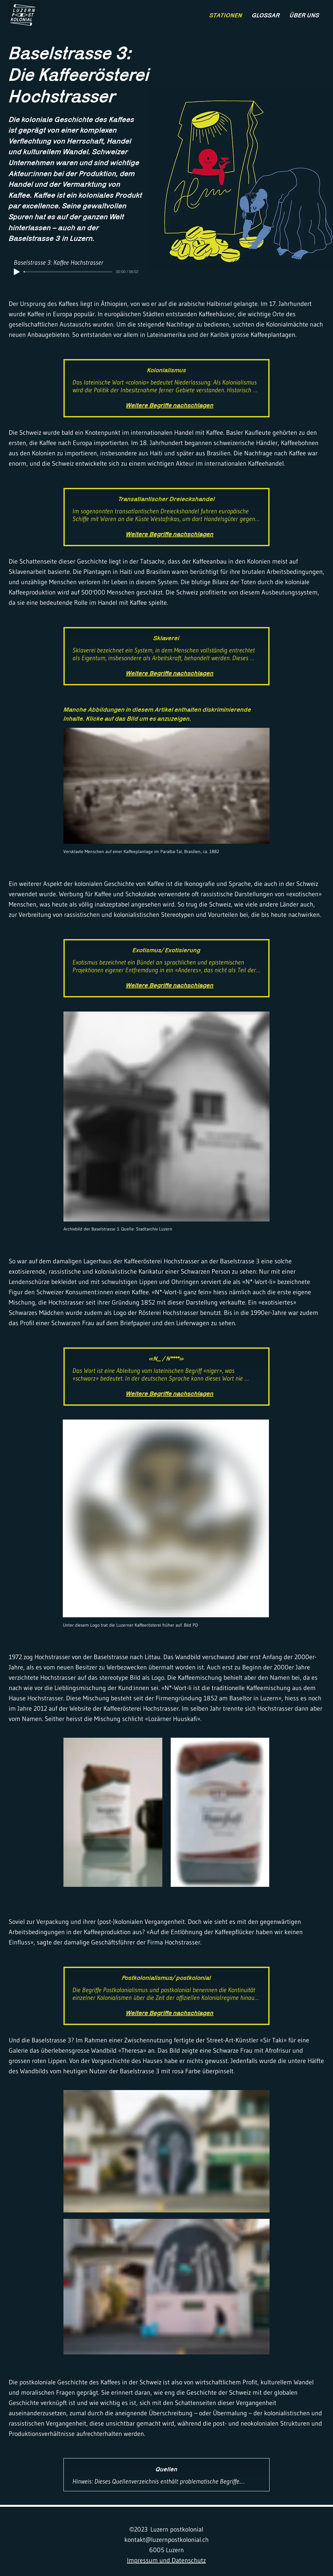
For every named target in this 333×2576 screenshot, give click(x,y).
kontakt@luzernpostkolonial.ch (166, 2539)
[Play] (17, 272)
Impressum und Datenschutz (166, 2560)
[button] (166, 786)
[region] (24, 15)
